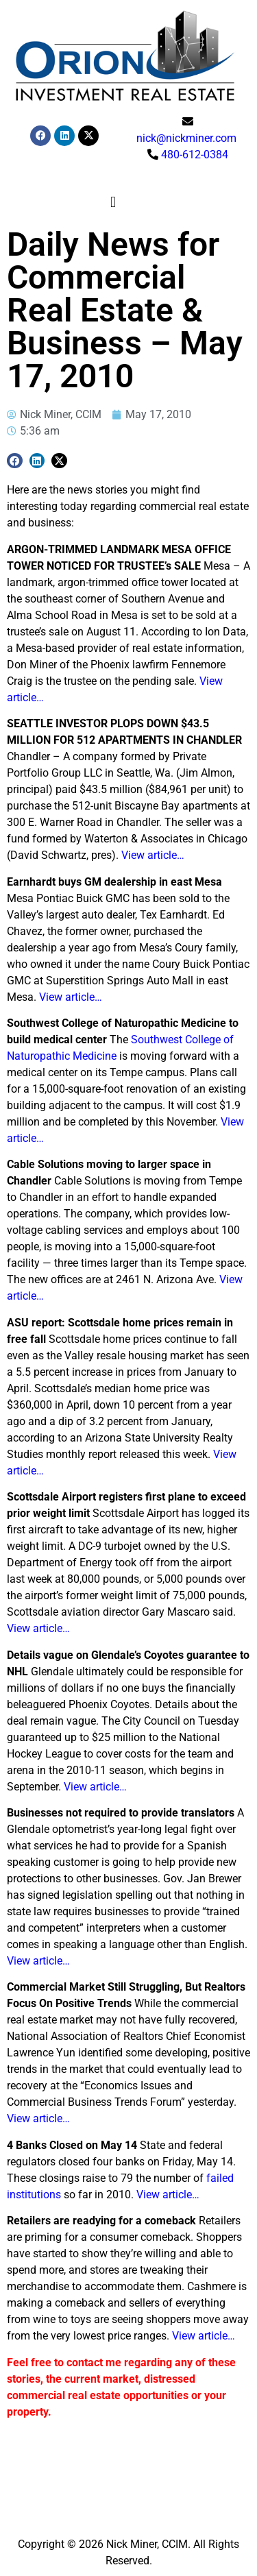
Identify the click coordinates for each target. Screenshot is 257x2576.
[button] (112, 202)
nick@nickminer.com (186, 138)
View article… (152, 855)
